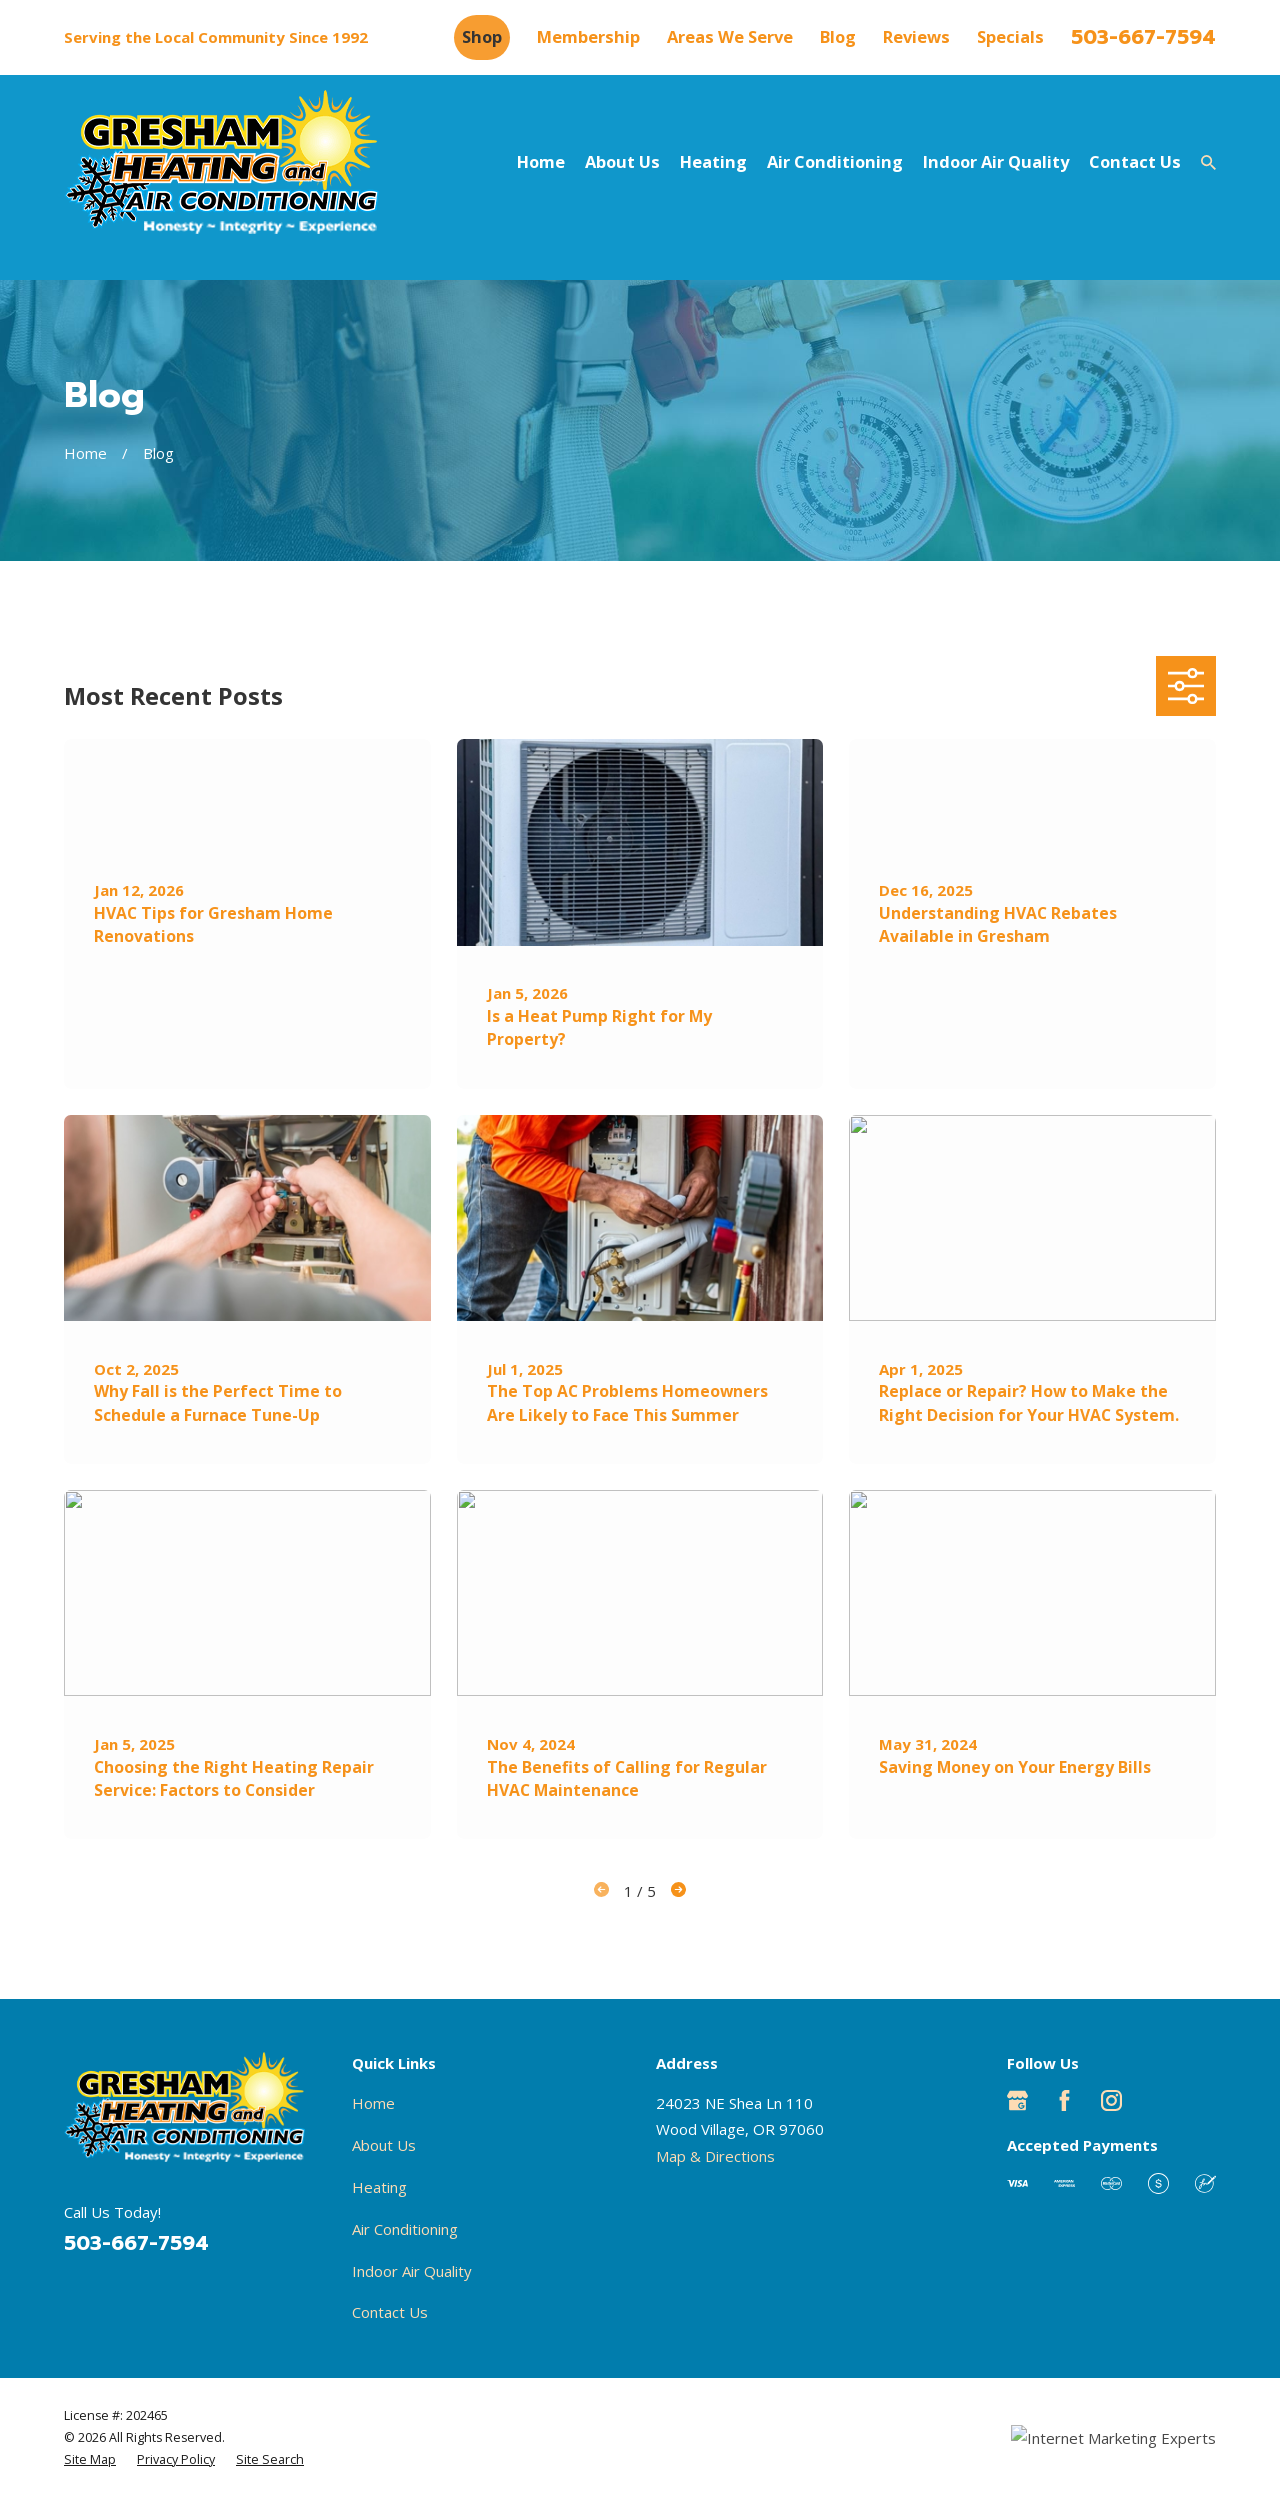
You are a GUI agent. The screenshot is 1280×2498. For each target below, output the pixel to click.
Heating (379, 2187)
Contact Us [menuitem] (1135, 161)
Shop (482, 36)
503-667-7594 (1143, 37)
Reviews (916, 36)
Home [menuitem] (541, 161)
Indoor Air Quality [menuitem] (996, 161)
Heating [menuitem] (713, 161)
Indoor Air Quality (412, 2271)
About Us (384, 2145)
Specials (1010, 36)
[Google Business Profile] (1017, 2100)
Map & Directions (715, 2156)
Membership (588, 36)
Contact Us (390, 2312)
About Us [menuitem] (622, 161)
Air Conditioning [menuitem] (835, 161)
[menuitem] (90, 2460)
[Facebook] (1064, 2100)
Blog (838, 36)
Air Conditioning (405, 2229)
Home (373, 2103)
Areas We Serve (730, 36)
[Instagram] (1111, 2100)
